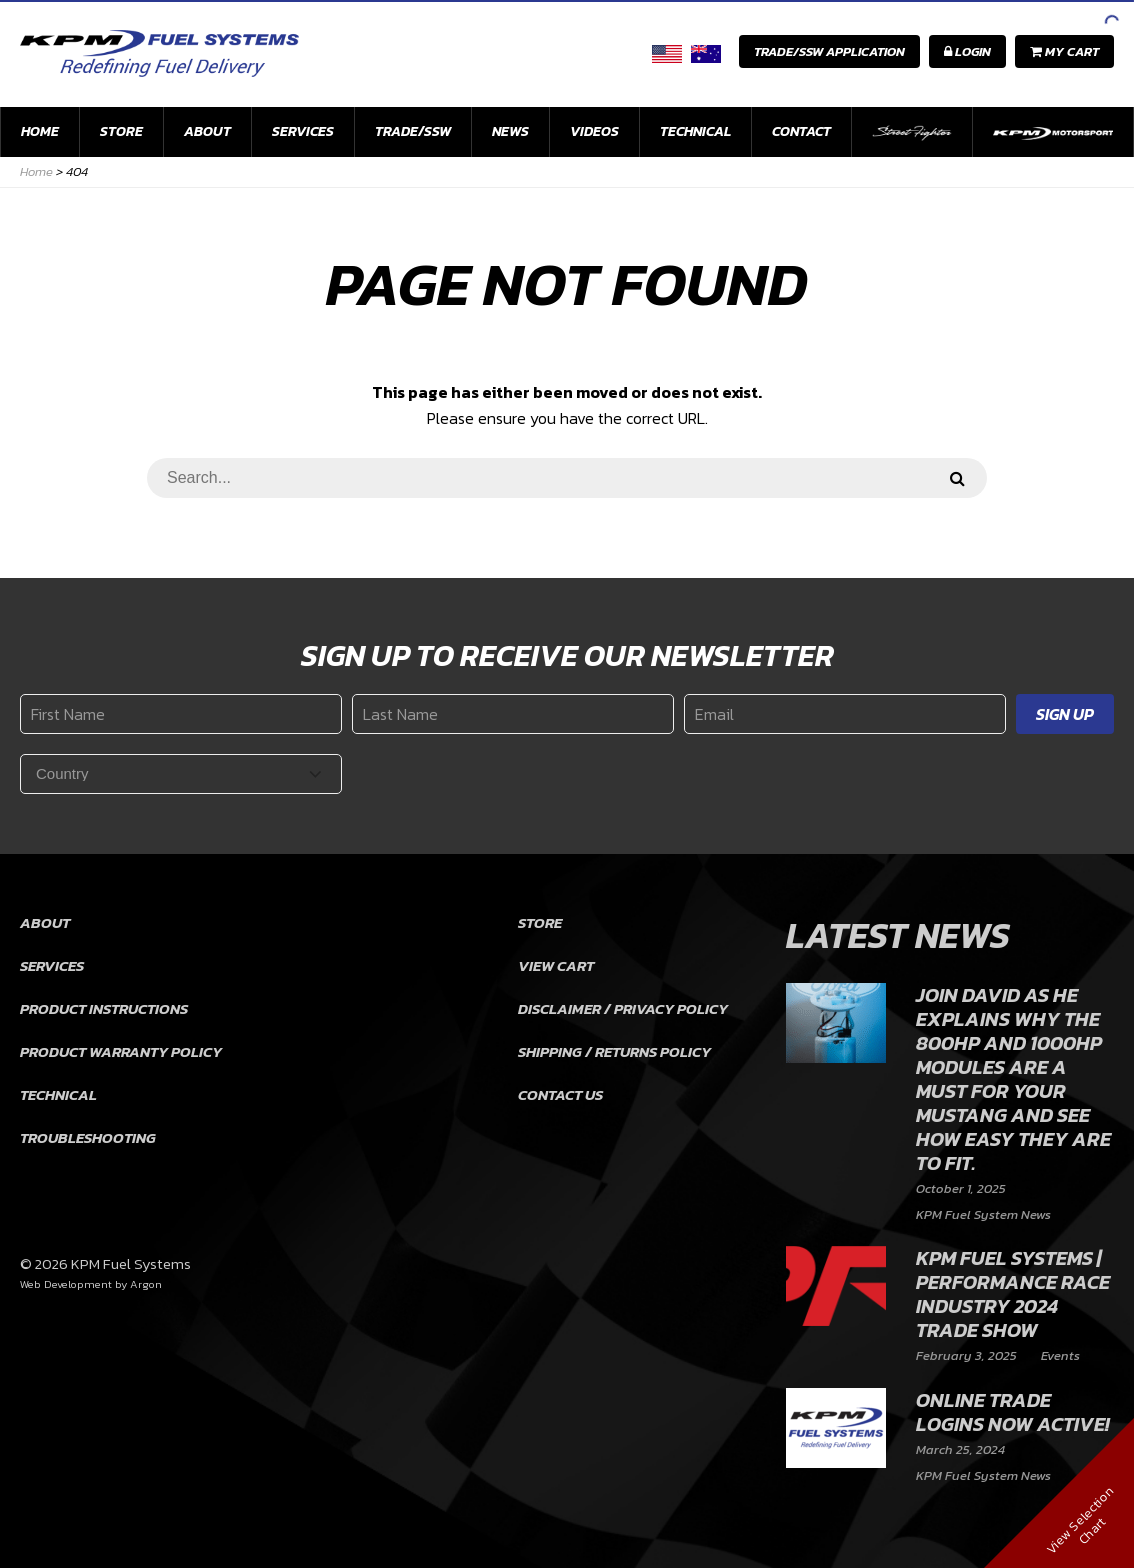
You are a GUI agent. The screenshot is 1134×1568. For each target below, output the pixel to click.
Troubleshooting (88, 1137)
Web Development (66, 1284)
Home (40, 131)
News (510, 131)
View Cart (556, 965)
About (207, 131)
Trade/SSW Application (829, 51)
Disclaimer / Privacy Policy (623, 1008)
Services (303, 131)
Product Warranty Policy (121, 1051)
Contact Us (560, 1094)
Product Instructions (104, 1008)
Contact (801, 131)
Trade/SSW (413, 131)
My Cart (1064, 51)
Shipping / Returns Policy (614, 1051)
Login (967, 51)
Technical (695, 131)
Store (121, 131)
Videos (594, 131)
